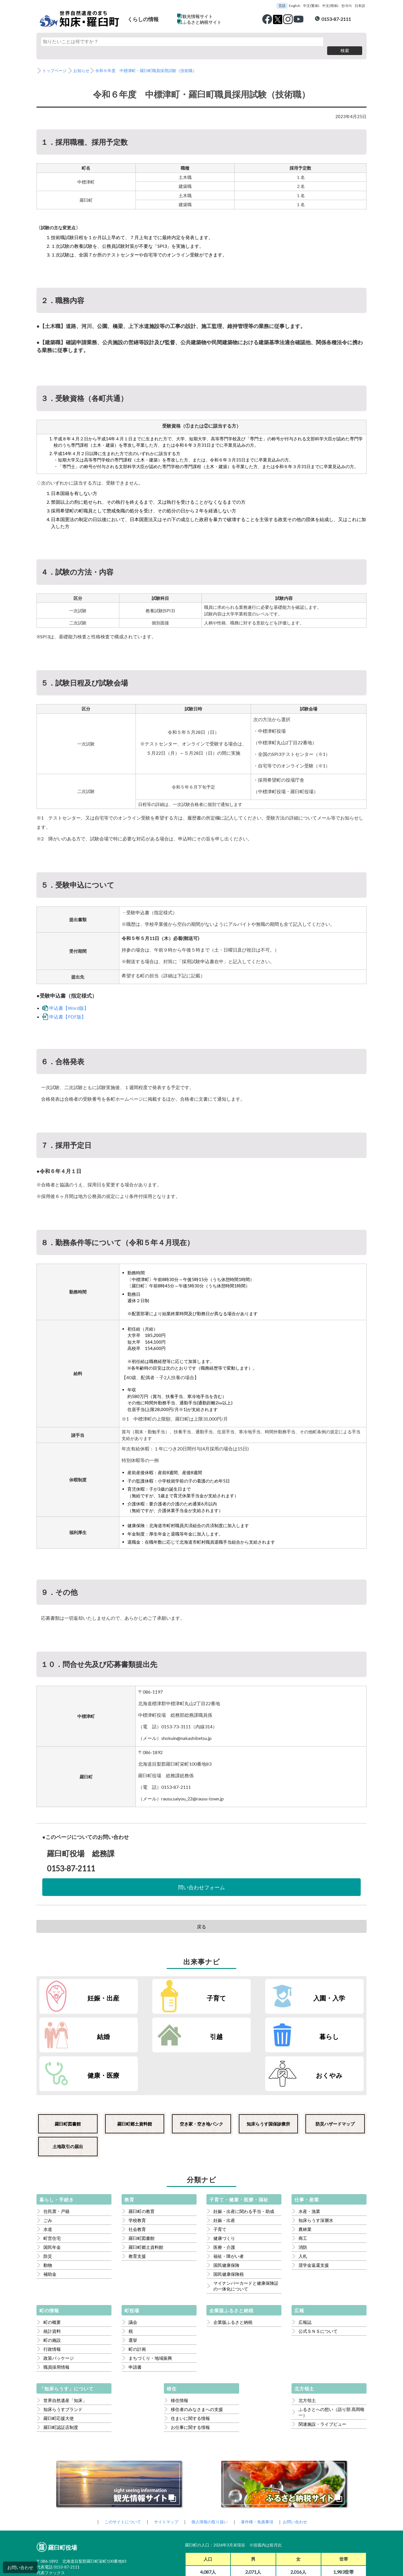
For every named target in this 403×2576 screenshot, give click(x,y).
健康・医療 (254, 2027)
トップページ (55, 61)
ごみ (47, 2173)
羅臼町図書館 (68, 2076)
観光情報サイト (197, 16)
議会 (133, 2275)
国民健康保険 (226, 2217)
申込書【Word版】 (69, 999)
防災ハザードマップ (335, 2076)
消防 (302, 2200)
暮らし (171, 2027)
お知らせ (83, 61)
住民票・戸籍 (56, 2164)
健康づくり (224, 2191)
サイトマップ (164, 2474)
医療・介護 (224, 2200)
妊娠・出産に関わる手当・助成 (243, 2164)
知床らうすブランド (63, 2362)
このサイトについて (118, 2474)
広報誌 (305, 2275)
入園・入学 (254, 1988)
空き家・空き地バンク (201, 2076)
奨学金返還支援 (313, 2217)
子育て (171, 1988)
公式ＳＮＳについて (318, 2283)
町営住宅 (52, 2191)
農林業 (305, 2182)
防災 (47, 2209)
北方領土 (307, 2353)
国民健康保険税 (228, 2226)
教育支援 (137, 2209)
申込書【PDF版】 (67, 1007)
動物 (47, 2217)
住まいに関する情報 (190, 2371)
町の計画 (137, 2301)
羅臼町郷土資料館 (134, 2076)
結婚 (338, 1988)
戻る (201, 1917)
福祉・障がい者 (228, 2209)
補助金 (49, 2226)
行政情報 (52, 2301)
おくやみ (337, 2027)
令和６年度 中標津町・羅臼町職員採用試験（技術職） (152, 61)
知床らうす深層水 (315, 2173)
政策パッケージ (58, 2310)
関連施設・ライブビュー (322, 2376)
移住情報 (179, 2353)
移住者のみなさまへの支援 (197, 2362)
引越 (88, 2027)
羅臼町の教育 (142, 2164)
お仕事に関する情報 (190, 2380)
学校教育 (137, 2173)
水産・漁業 (309, 2164)
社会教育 (137, 2182)
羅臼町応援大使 (58, 2371)
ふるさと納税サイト (201, 22)
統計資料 (52, 2283)
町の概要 (52, 2275)
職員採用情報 (56, 2319)
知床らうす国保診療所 (268, 2076)
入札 (302, 2209)
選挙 (133, 2292)
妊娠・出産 (87, 1988)
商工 (302, 2191)
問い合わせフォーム (201, 1878)
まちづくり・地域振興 (150, 2310)
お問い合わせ (20, 2567)
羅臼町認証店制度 (60, 2380)
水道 (47, 2182)
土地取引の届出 (68, 2099)
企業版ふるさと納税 (232, 2275)
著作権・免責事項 (259, 2474)
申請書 (135, 2319)
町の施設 (52, 2292)
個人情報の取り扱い (209, 2474)
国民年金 (52, 2200)
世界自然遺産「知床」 (65, 2353)
